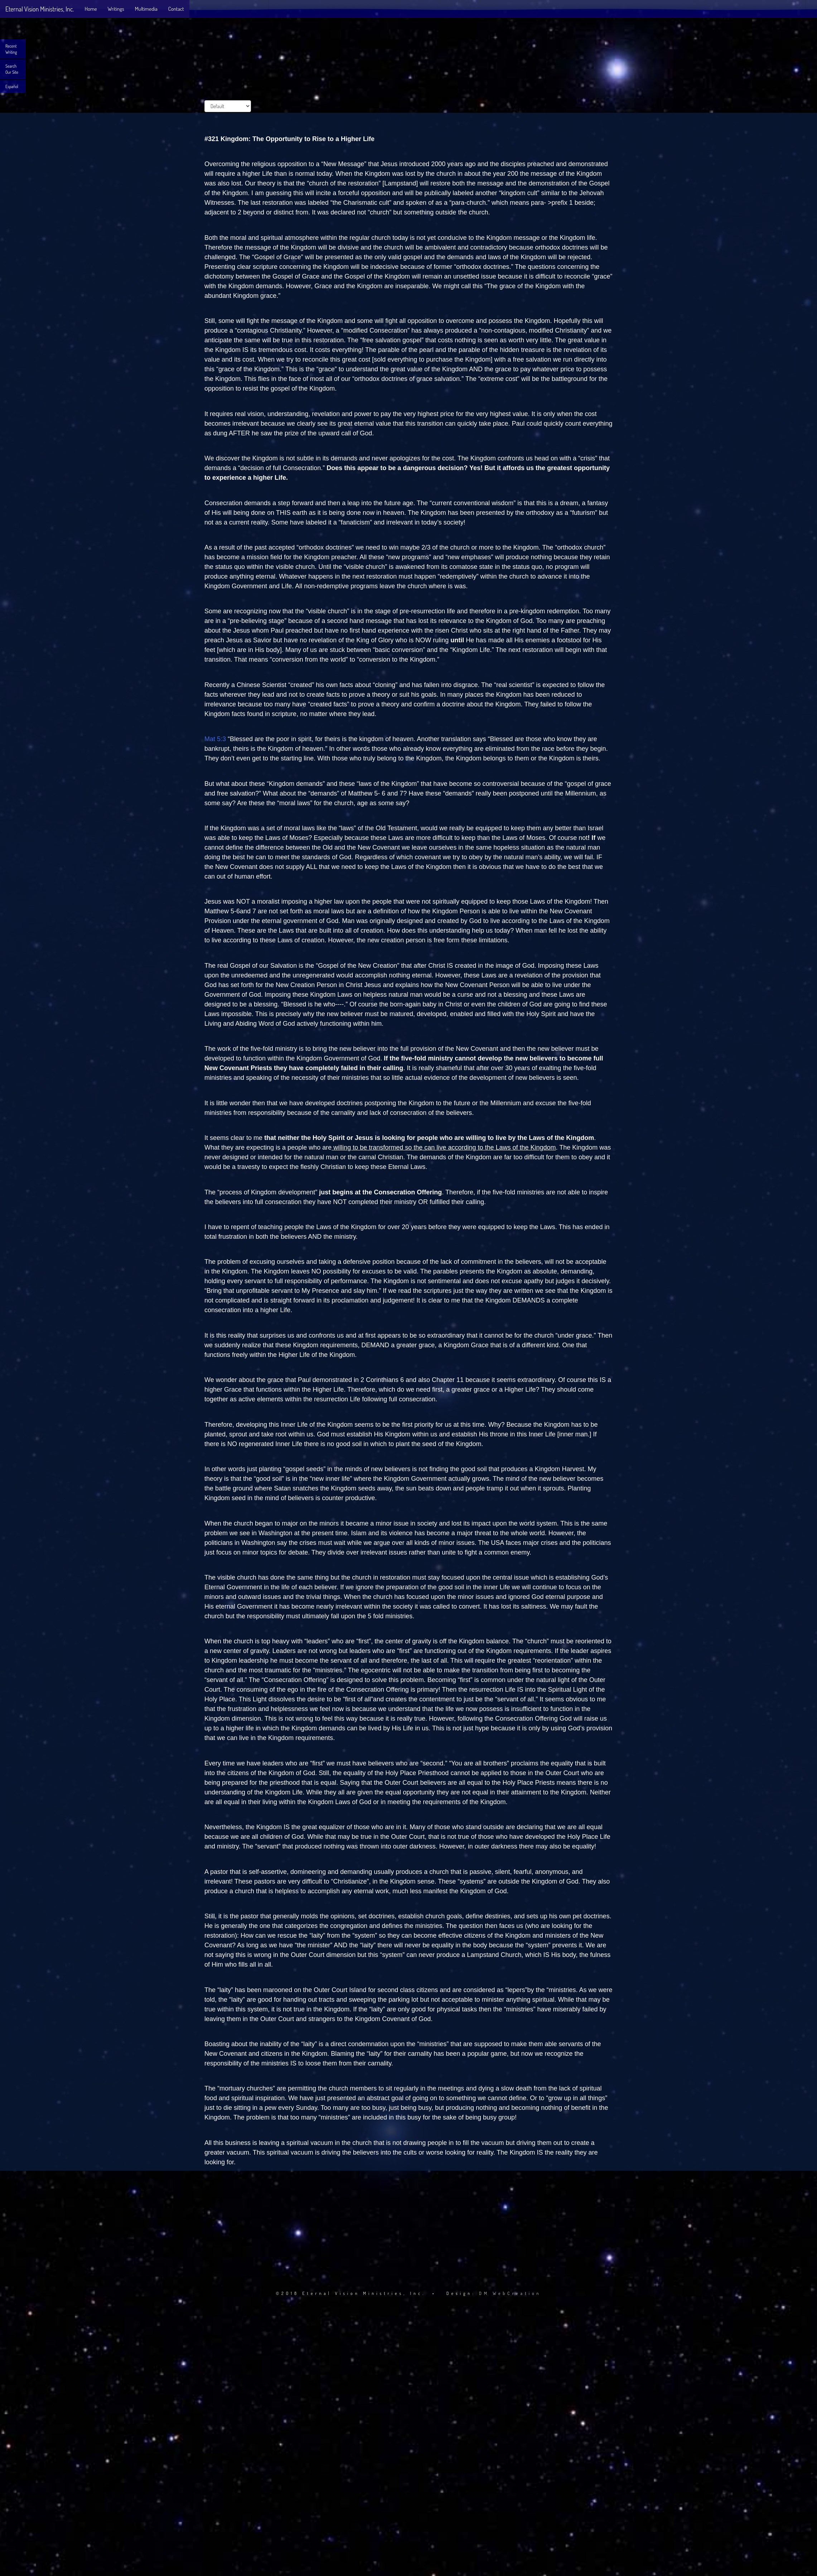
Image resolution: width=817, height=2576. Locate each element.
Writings (116, 8)
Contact (176, 8)
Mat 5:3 (215, 739)
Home (90, 8)
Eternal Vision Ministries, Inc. (39, 9)
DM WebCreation (510, 2293)
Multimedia (146, 8)
